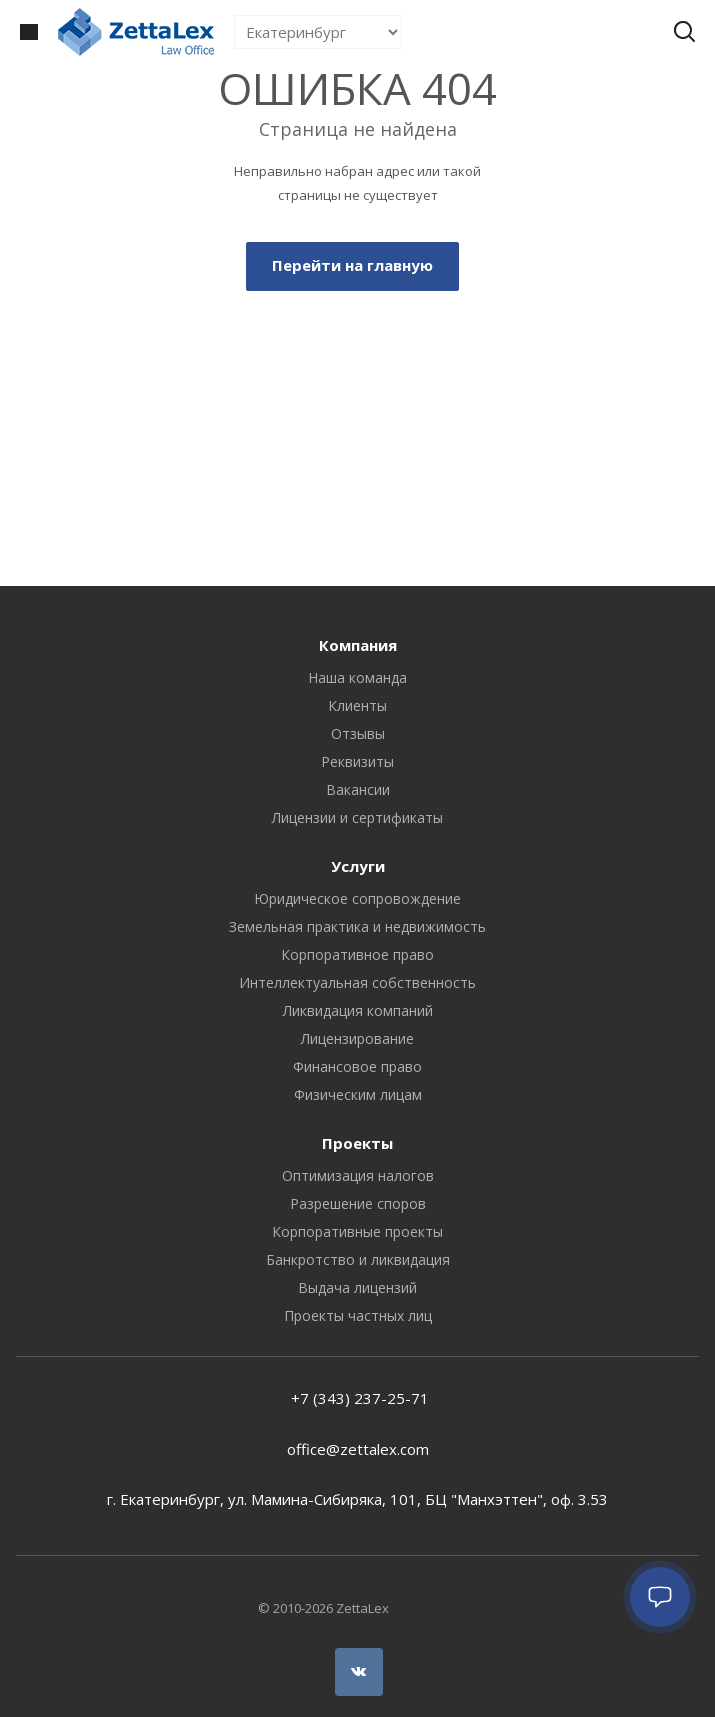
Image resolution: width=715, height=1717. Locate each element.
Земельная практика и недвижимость (357, 926)
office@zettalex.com (358, 1449)
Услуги (358, 866)
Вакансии (358, 789)
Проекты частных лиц (358, 1315)
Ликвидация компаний (358, 1010)
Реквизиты (357, 761)
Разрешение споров (358, 1203)
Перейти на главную (352, 265)
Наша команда (357, 677)
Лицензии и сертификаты (357, 817)
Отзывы (358, 733)
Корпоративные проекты (357, 1231)
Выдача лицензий (357, 1287)
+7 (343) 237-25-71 (358, 1398)
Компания (358, 645)
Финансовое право (357, 1066)
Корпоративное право (357, 954)
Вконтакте (359, 1672)
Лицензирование (357, 1038)
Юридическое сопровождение (357, 898)
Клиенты (357, 705)
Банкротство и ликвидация (358, 1259)
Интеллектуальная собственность (357, 982)
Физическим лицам (358, 1094)
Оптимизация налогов (358, 1175)
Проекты (357, 1143)
